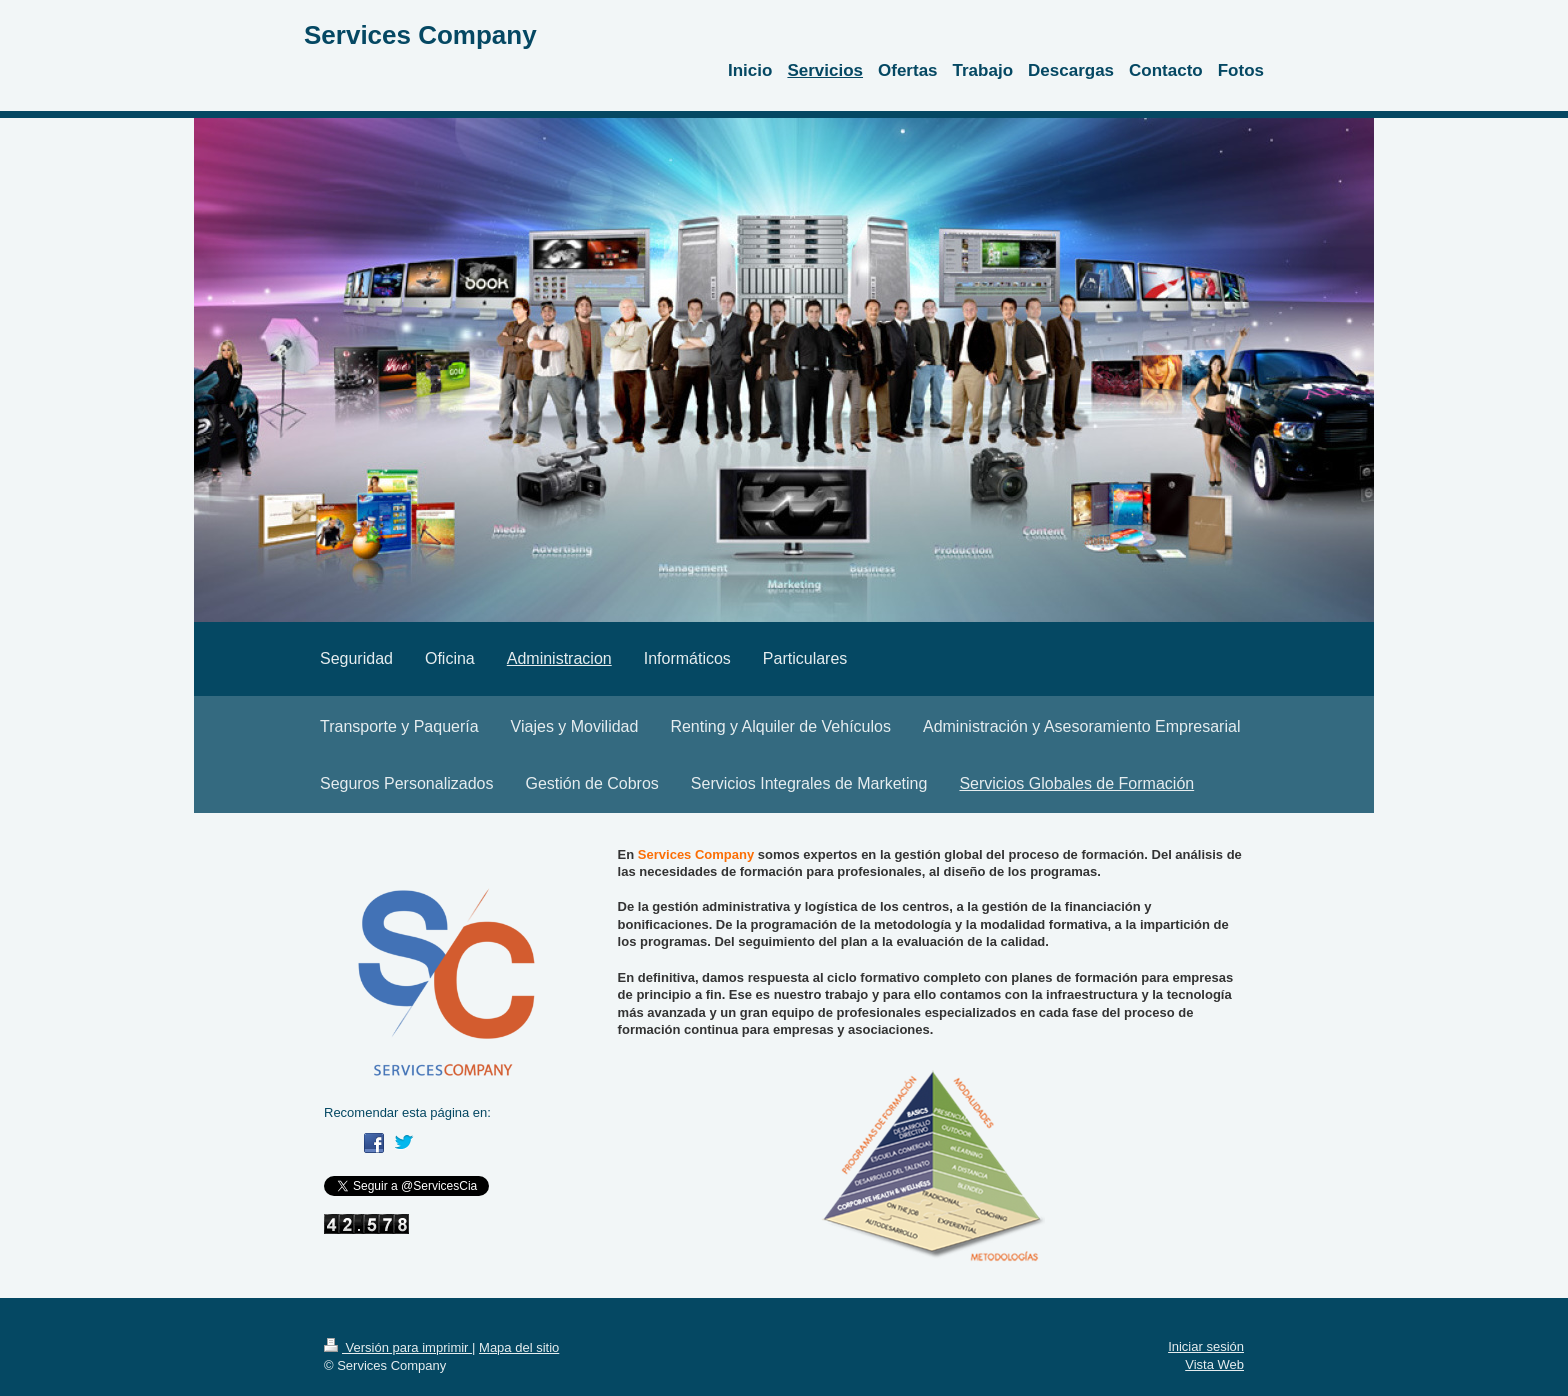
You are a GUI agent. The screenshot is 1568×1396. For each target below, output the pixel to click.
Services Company (420, 35)
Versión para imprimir (398, 1347)
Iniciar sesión (1206, 1346)
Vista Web (1214, 1364)
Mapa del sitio (519, 1347)
